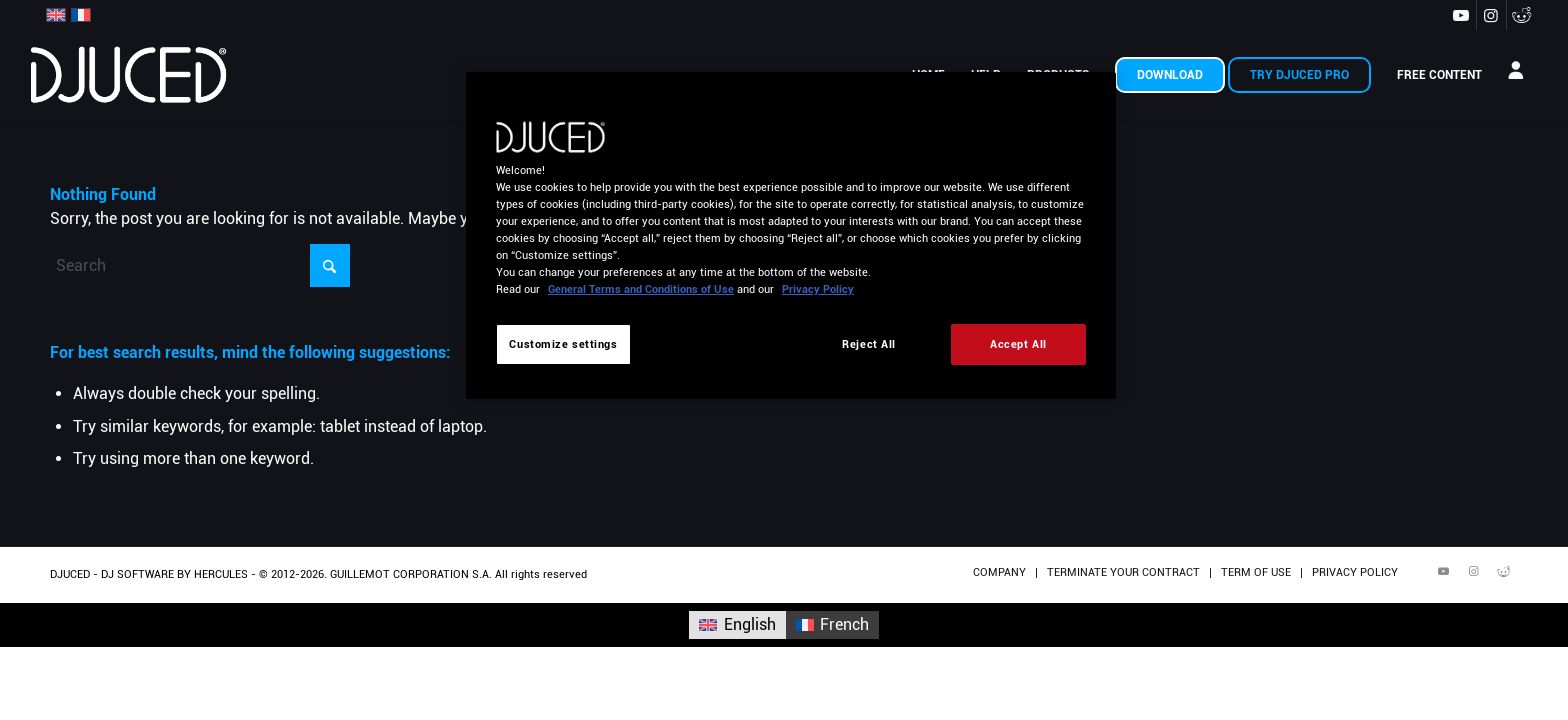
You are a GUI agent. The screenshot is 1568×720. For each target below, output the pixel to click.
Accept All (1018, 344)
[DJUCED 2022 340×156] (129, 75)
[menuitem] (1170, 75)
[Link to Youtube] (1461, 15)
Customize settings (563, 344)
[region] (791, 235)
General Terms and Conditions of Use (641, 289)
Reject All (869, 344)
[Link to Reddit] (1522, 15)
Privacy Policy (818, 289)
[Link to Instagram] (1491, 15)
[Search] (200, 265)
